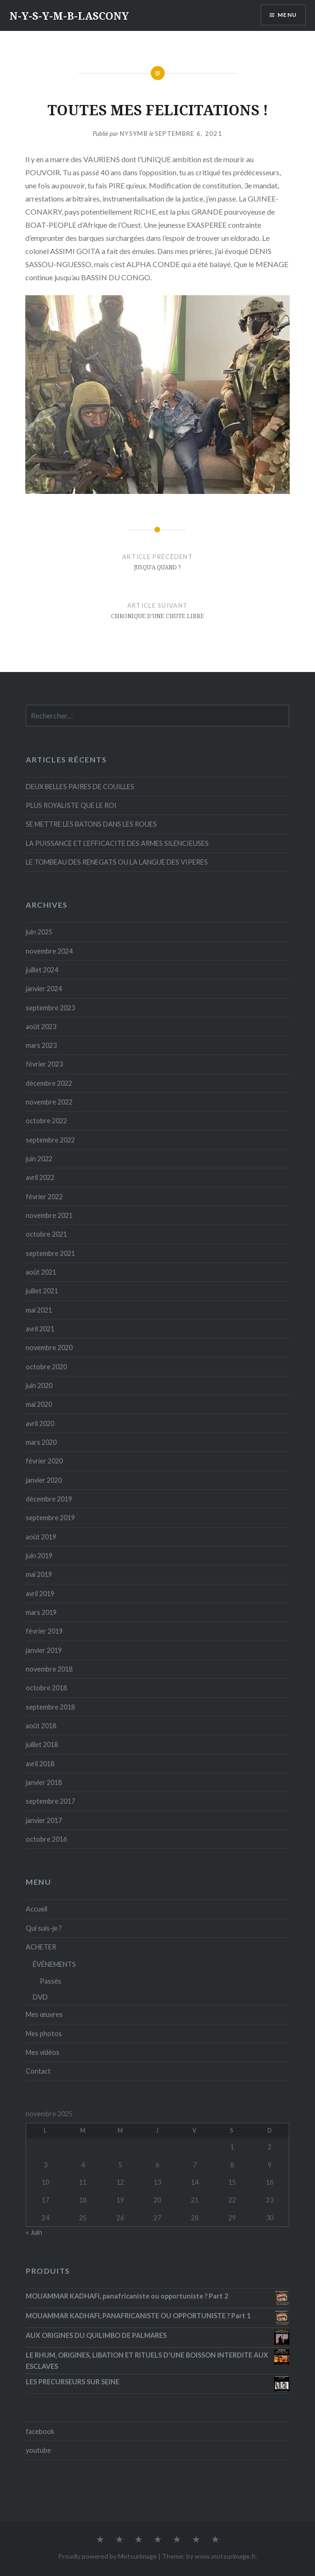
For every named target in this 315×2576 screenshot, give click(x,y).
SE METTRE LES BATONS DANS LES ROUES (91, 824)
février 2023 (44, 1064)
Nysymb (134, 133)
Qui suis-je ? (44, 1928)
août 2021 (41, 1272)
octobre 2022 (46, 1121)
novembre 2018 (49, 1669)
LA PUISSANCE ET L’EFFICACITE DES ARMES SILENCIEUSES (117, 843)
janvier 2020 (44, 1480)
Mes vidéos (42, 2052)
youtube (38, 2450)
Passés (50, 1981)
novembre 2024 (49, 951)
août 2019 (41, 1537)
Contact (38, 2071)
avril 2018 (40, 1764)
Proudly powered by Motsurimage (107, 2556)
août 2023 (41, 1026)
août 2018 (41, 1726)
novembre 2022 (49, 1102)
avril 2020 (40, 1423)
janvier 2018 (44, 1782)
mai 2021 (39, 1310)
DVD (40, 1997)
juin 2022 (39, 1159)
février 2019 (44, 1631)
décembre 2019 (49, 1499)
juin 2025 (39, 932)
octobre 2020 (46, 1367)
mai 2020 (39, 1404)
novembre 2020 (49, 1347)
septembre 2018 (50, 1707)
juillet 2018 (42, 1744)
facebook (40, 2431)
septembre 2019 (50, 1518)
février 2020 (44, 1461)
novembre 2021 (49, 1215)
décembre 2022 (49, 1083)
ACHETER (41, 1947)
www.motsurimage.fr (225, 2556)
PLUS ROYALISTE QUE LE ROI (71, 805)
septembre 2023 (50, 1008)
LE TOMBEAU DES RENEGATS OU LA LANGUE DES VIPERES (117, 862)
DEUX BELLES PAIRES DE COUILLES (80, 787)
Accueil (36, 1909)
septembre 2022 (50, 1140)
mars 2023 (41, 1045)
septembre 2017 (50, 1801)
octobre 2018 (46, 1688)
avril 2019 (40, 1594)
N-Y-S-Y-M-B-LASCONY (69, 15)
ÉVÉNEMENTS (54, 1964)
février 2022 (44, 1197)
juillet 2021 (42, 1291)
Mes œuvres (44, 2014)
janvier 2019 (44, 1650)
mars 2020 (41, 1442)
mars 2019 (41, 1612)
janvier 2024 (44, 989)
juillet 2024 (42, 970)
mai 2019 (39, 1574)
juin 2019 (39, 1556)
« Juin (34, 2232)
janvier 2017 (44, 1820)
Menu (287, 14)
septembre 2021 (50, 1253)
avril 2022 (40, 1177)
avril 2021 (40, 1329)
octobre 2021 (46, 1234)
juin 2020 (39, 1385)
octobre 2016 (46, 1839)
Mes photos (44, 2034)
